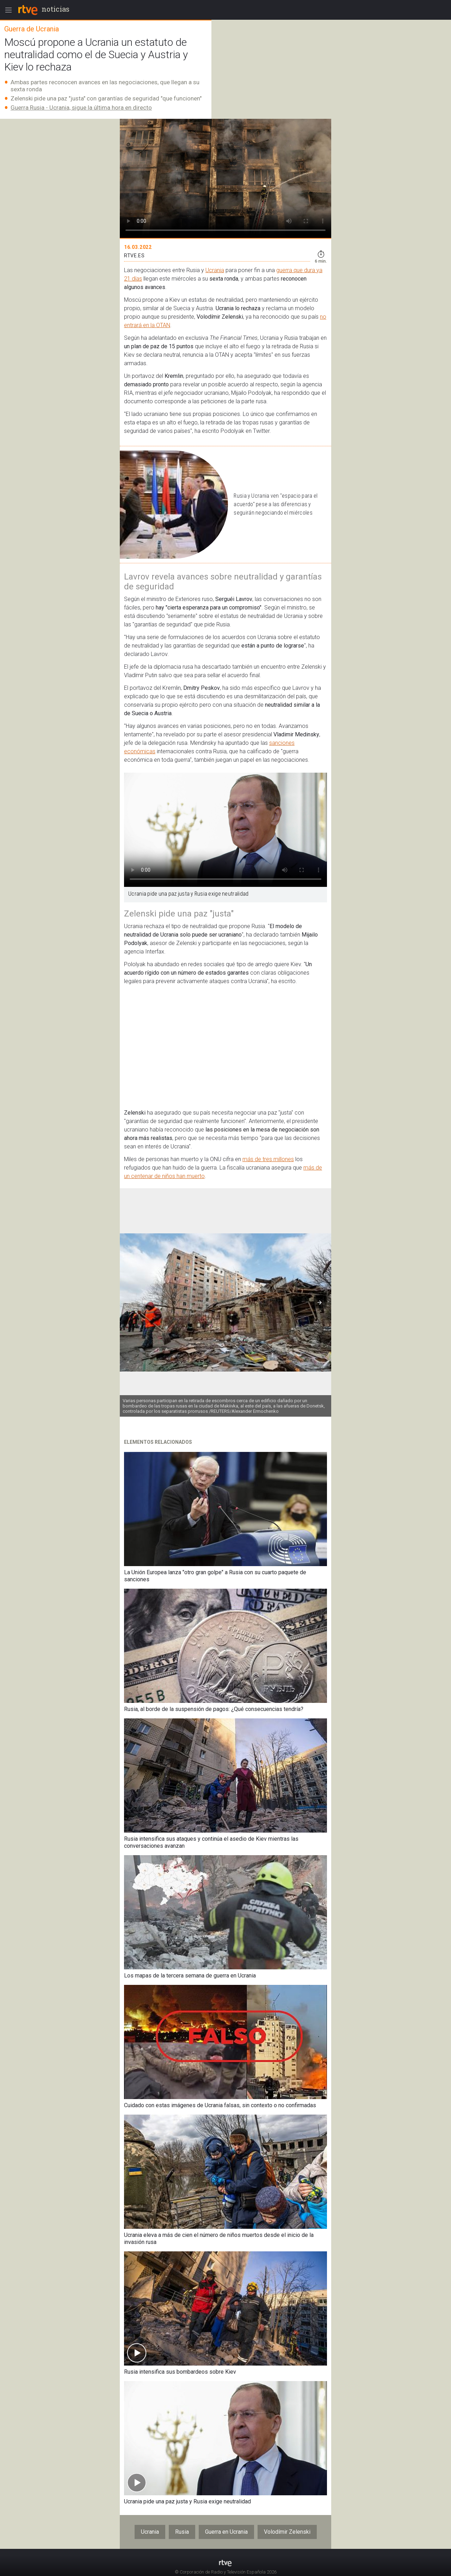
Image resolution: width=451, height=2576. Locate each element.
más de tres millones (268, 1159)
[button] (320, 1302)
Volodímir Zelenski (287, 2531)
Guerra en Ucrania (226, 2531)
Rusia (182, 2531)
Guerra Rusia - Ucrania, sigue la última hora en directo (81, 107)
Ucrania (214, 270)
